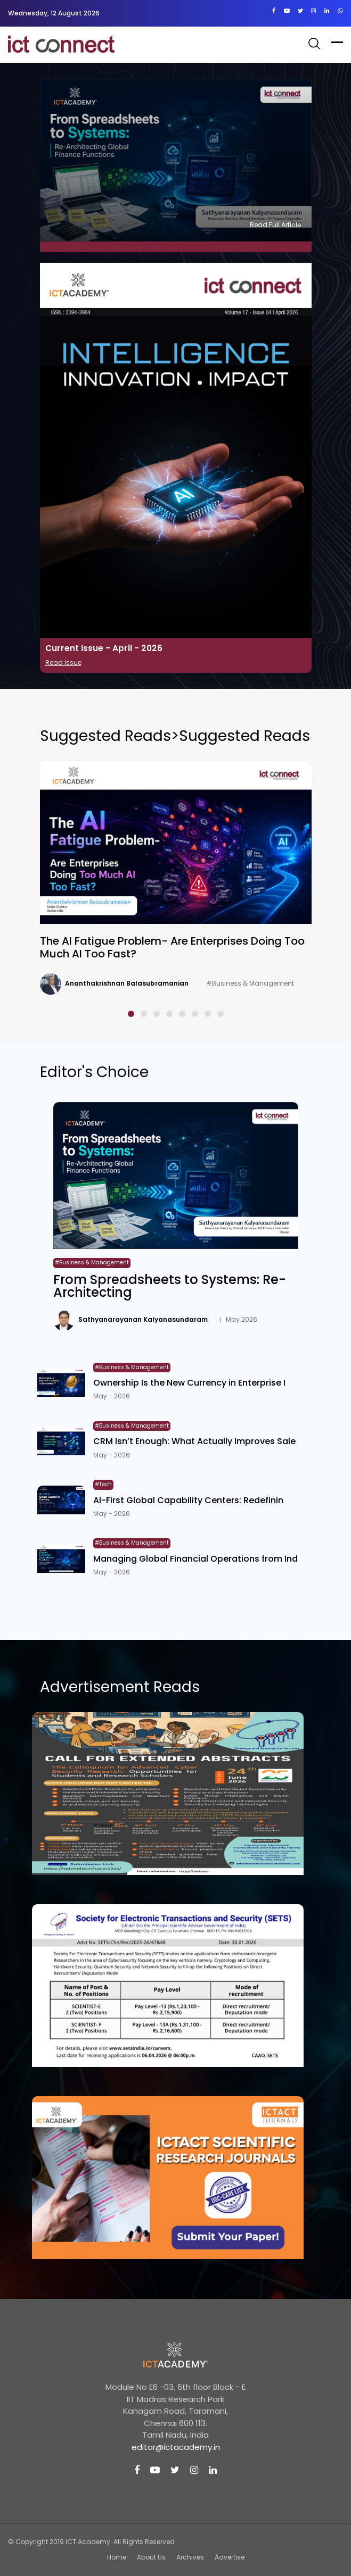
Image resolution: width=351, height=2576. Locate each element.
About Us (151, 2557)
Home (116, 2557)
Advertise (229, 2557)
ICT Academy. (89, 2541)
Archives (190, 2557)
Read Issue (63, 662)
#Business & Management (250, 983)
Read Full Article (275, 224)
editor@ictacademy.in (176, 2447)
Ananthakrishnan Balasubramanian (127, 983)
